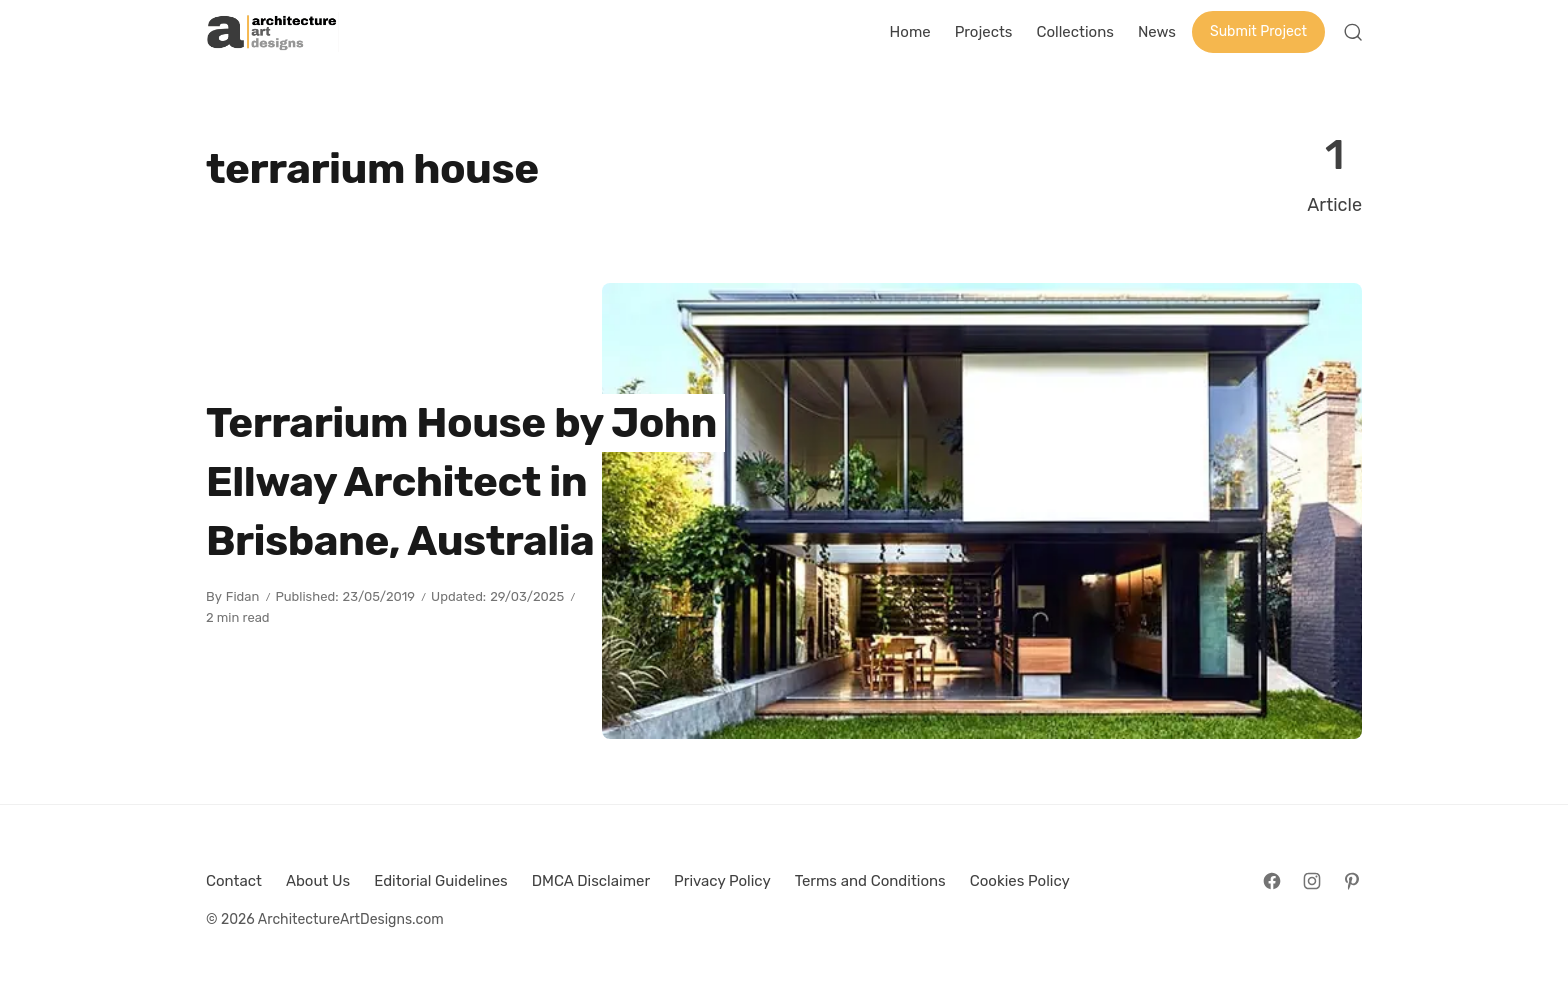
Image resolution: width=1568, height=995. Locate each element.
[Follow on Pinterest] (1352, 881)
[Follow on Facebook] (1272, 881)
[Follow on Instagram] (1312, 881)
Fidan (243, 596)
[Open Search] (1353, 32)
